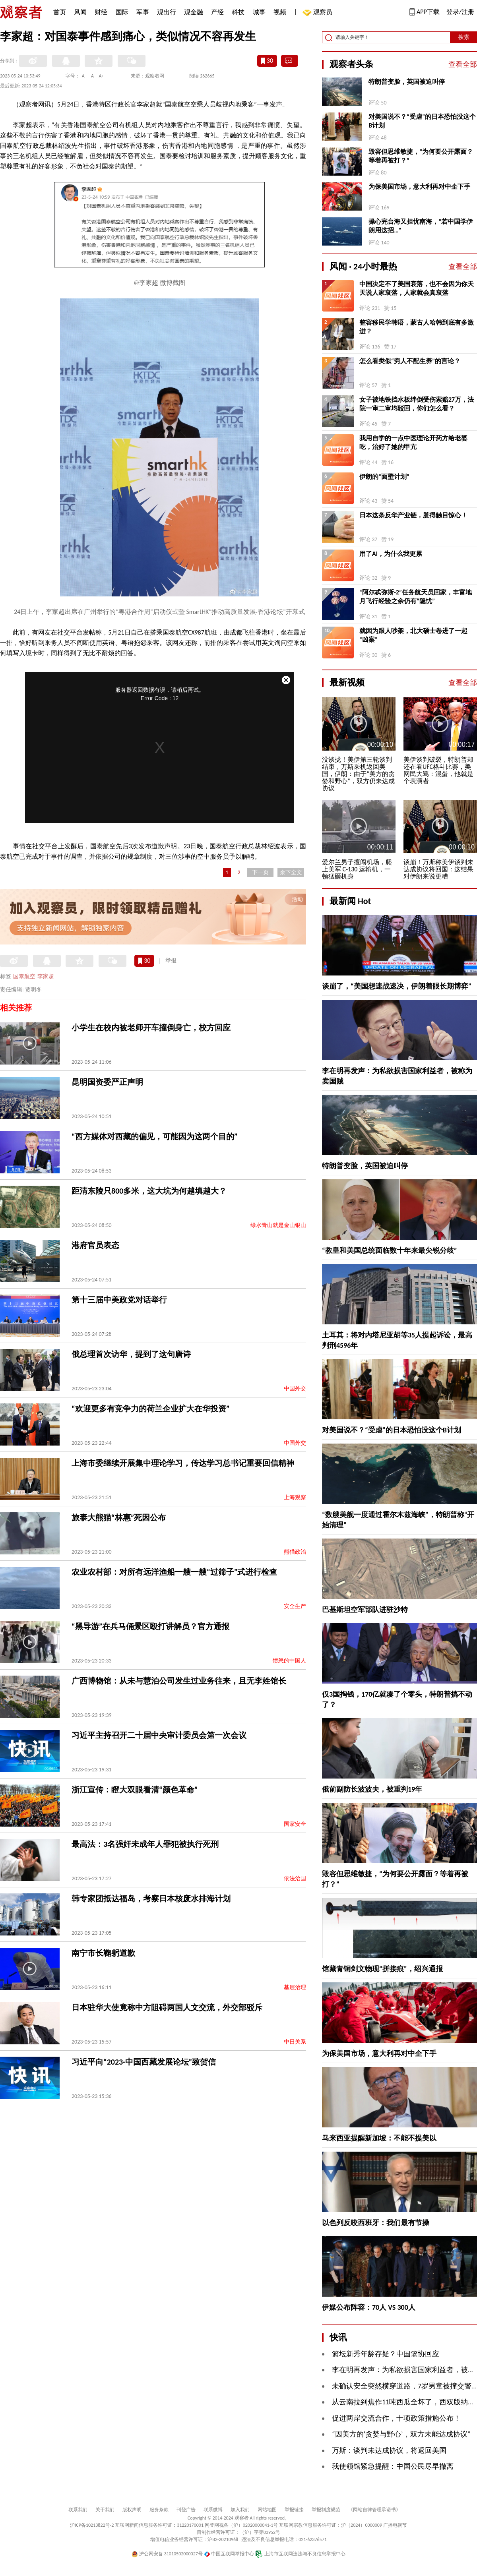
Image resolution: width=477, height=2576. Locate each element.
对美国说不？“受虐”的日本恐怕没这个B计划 (422, 121)
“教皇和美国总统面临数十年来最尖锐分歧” (389, 1250)
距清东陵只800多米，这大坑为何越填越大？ (149, 1191)
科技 (238, 12)
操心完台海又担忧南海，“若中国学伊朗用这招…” (420, 226)
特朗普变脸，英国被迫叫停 (406, 81)
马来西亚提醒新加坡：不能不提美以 (379, 2138)
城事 (259, 12)
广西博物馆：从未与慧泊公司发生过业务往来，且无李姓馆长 (179, 1681)
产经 (217, 12)
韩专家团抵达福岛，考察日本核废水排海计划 (151, 1898)
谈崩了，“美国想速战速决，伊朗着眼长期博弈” (396, 986)
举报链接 (294, 2509)
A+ (101, 76)
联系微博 (213, 2509)
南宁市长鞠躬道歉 (103, 1953)
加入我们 (240, 2509)
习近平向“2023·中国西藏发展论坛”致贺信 (144, 2062)
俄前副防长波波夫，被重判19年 (372, 1789)
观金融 (193, 12)
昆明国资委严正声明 (107, 1082)
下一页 (260, 872)
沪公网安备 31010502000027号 (167, 2554)
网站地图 (267, 2509)
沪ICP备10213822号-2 (92, 2525)
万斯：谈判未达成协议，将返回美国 (389, 2450)
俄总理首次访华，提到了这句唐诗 (131, 1354)
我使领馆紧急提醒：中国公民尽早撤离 (393, 2466)
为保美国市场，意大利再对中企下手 (419, 186)
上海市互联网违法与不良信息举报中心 (300, 2554)
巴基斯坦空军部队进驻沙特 (365, 1609)
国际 (122, 12)
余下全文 (291, 872)
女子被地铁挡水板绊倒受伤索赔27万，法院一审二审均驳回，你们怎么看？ (416, 404)
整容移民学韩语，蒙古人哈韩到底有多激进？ (416, 327)
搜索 (463, 37)
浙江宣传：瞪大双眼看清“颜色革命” (135, 1789)
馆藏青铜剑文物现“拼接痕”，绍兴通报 (382, 1968)
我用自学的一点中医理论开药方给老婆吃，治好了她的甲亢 (413, 442)
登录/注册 (460, 11)
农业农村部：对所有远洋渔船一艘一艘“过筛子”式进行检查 (174, 1572)
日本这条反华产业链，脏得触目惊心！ (413, 515)
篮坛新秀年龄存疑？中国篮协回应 (385, 2354)
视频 (279, 12)
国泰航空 (24, 976)
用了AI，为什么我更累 (390, 553)
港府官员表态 (95, 1245)
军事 (142, 12)
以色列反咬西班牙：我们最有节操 (375, 2222)
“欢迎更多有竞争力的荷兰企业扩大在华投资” (150, 1408)
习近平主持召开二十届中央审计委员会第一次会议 (159, 1735)
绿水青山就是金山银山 (278, 1225)
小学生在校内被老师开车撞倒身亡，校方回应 (151, 1027)
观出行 (166, 12)
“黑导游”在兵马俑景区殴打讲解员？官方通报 (150, 1626)
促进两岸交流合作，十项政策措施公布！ (396, 2418)
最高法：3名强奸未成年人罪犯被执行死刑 (145, 1844)
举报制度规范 (326, 2509)
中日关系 (295, 2041)
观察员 (318, 12)
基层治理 (295, 1987)
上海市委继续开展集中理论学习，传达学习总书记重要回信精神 (183, 1463)
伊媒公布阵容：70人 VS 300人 (368, 2307)
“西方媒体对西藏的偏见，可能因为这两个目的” (154, 1136)
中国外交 (295, 1388)
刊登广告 (186, 2509)
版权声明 (132, 2509)
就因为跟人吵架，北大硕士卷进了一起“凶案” (413, 635)
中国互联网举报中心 (229, 2554)
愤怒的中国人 (289, 1660)
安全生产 (295, 1606)
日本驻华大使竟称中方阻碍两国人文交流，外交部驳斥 (167, 2007)
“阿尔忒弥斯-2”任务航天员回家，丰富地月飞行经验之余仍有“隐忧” (415, 596)
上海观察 (295, 1497)
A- (84, 76)
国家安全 (295, 1824)
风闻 (80, 12)
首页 (59, 12)
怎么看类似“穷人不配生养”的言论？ (409, 361)
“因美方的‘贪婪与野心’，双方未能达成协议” (401, 2434)
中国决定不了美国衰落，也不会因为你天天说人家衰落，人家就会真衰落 (416, 288)
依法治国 (295, 1878)
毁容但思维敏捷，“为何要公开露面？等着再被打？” (420, 156)
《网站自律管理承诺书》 (374, 2509)
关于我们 (104, 2509)
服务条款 (159, 2509)
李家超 (45, 976)
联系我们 (77, 2509)
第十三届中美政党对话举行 (119, 1299)
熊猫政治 (295, 1551)
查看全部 (462, 64)
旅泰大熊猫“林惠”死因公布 (119, 1517)
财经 (101, 12)
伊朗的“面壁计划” (384, 476)
